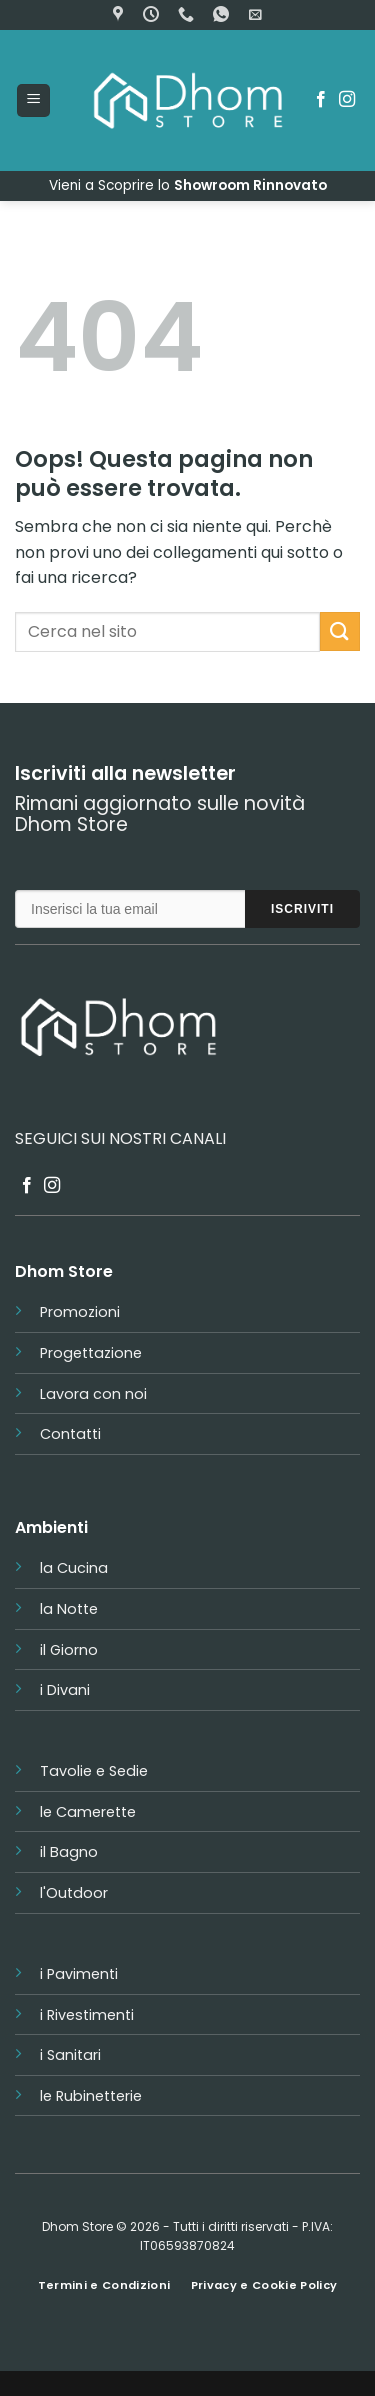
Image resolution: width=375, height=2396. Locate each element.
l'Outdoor (74, 1893)
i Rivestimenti (87, 2015)
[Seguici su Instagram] (347, 100)
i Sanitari (70, 2055)
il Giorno (69, 1650)
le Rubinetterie (91, 2096)
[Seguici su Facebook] (321, 100)
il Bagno (69, 1852)
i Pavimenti (79, 1974)
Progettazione (91, 1353)
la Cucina (74, 1568)
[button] (255, 14)
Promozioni (80, 1312)
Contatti (70, 1434)
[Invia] (340, 631)
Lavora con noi (93, 1394)
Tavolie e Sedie (94, 1771)
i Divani (65, 1690)
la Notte (69, 1609)
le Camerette (88, 1812)
